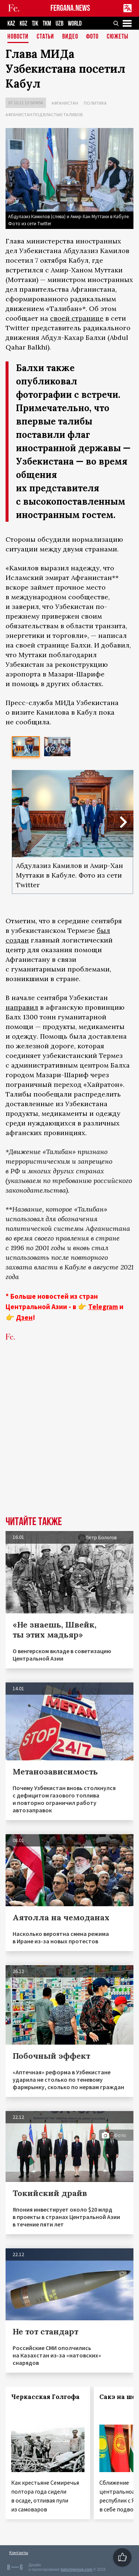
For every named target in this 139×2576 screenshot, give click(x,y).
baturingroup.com (76, 2569)
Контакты (18, 2552)
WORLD (75, 23)
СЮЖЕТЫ (117, 36)
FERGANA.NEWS (70, 8)
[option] (26, 746)
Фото (92, 36)
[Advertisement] (69, 1440)
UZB (59, 23)
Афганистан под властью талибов (44, 114)
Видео (70, 36)
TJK (35, 23)
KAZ (11, 23)
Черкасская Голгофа (45, 2397)
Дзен (24, 1317)
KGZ (23, 23)
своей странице (76, 318)
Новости (18, 36)
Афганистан (65, 103)
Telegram (103, 1306)
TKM (47, 23)
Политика (95, 103)
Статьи (45, 36)
